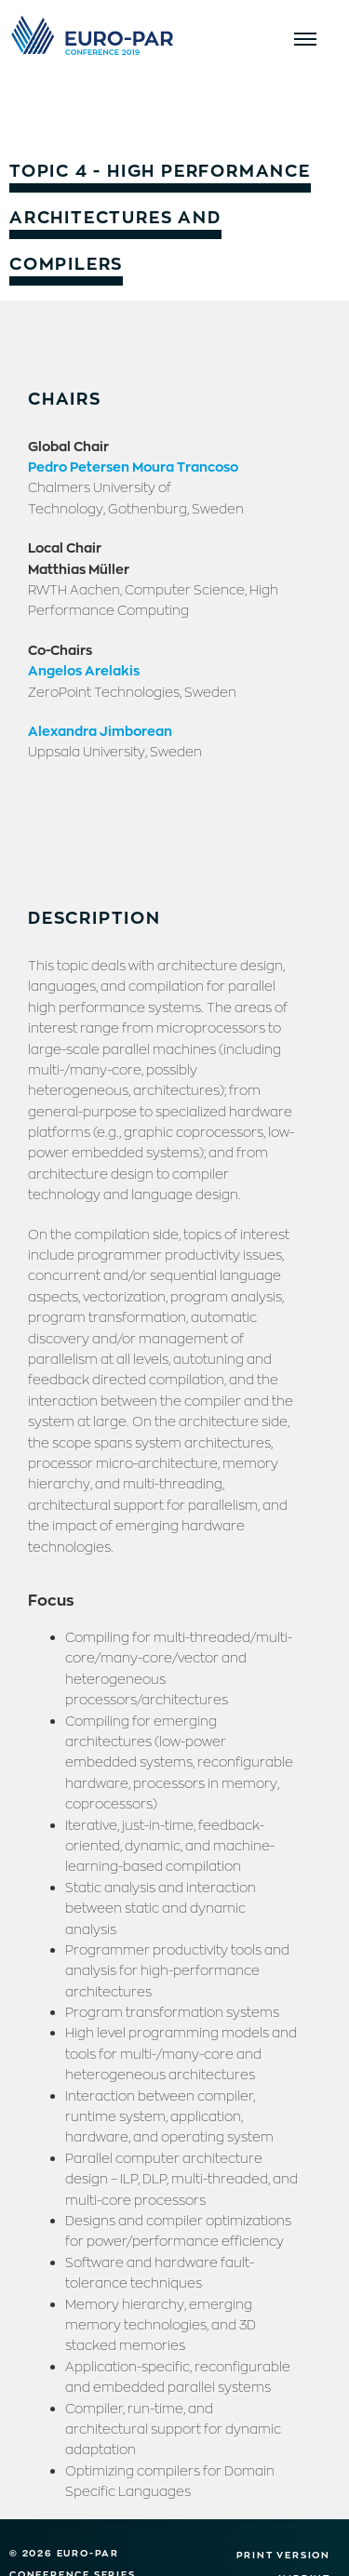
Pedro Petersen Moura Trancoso (133, 466)
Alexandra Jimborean (100, 730)
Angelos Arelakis (84, 669)
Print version (283, 2554)
